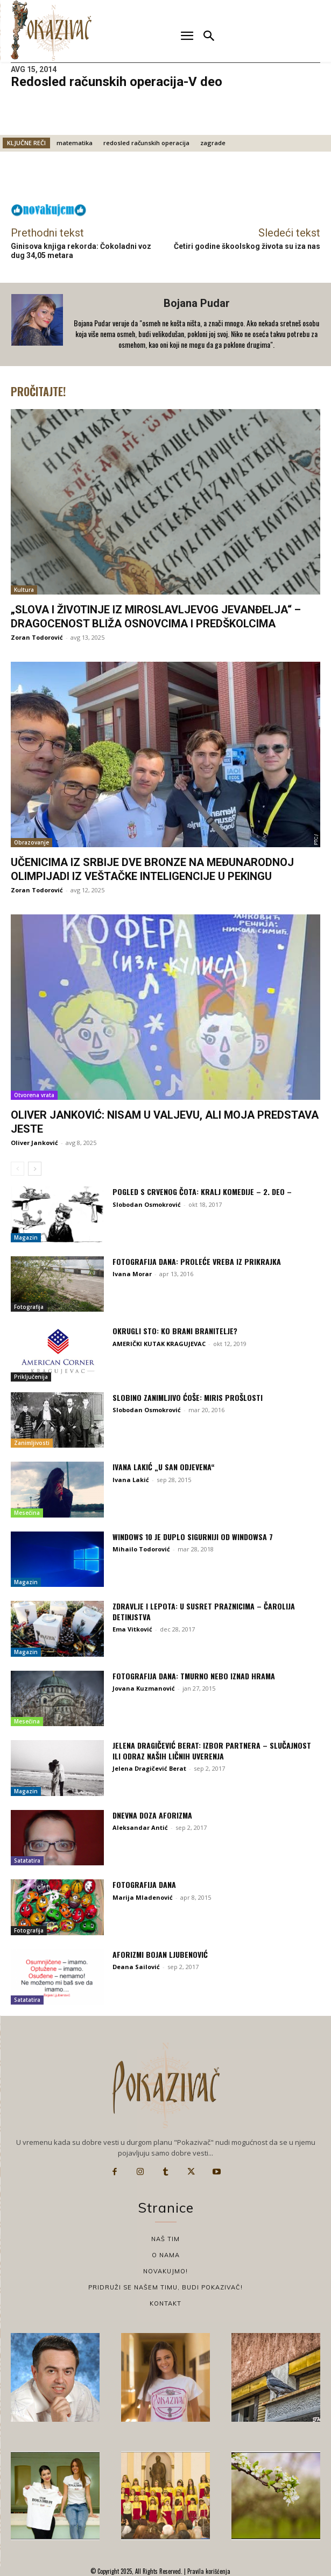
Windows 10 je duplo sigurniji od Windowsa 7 (192, 1536)
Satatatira (27, 1860)
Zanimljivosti (32, 1443)
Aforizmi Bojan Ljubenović (160, 1954)
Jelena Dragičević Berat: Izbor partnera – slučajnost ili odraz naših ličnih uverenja (211, 1751)
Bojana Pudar (197, 303)
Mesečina (27, 1512)
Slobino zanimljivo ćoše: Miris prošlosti (187, 1397)
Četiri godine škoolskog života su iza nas (247, 246)
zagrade (213, 143)
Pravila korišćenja (208, 2571)
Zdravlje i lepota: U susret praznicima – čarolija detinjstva (203, 1611)
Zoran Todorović (37, 637)
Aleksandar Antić (140, 1827)
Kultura (24, 589)
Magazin (26, 1237)
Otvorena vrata (34, 1095)
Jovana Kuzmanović (143, 1688)
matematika (75, 143)
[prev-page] (17, 1169)
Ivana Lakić (130, 1480)
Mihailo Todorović (141, 1549)
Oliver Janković (34, 1143)
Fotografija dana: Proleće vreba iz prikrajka (196, 1261)
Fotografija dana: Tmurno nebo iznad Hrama (193, 1675)
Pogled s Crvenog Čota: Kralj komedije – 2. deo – (202, 1191)
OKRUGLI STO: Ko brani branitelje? (174, 1330)
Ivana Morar (132, 1274)
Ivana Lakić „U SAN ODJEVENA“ (163, 1466)
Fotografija (29, 1307)
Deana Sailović (136, 1967)
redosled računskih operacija (146, 143)
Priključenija (31, 1376)
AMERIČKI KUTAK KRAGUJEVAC (159, 1344)
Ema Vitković (132, 1629)
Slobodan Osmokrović (146, 1204)
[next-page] (34, 1169)
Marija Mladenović (142, 1897)
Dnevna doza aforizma (152, 1815)
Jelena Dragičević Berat (149, 1768)
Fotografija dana (144, 1884)
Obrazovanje (31, 842)
